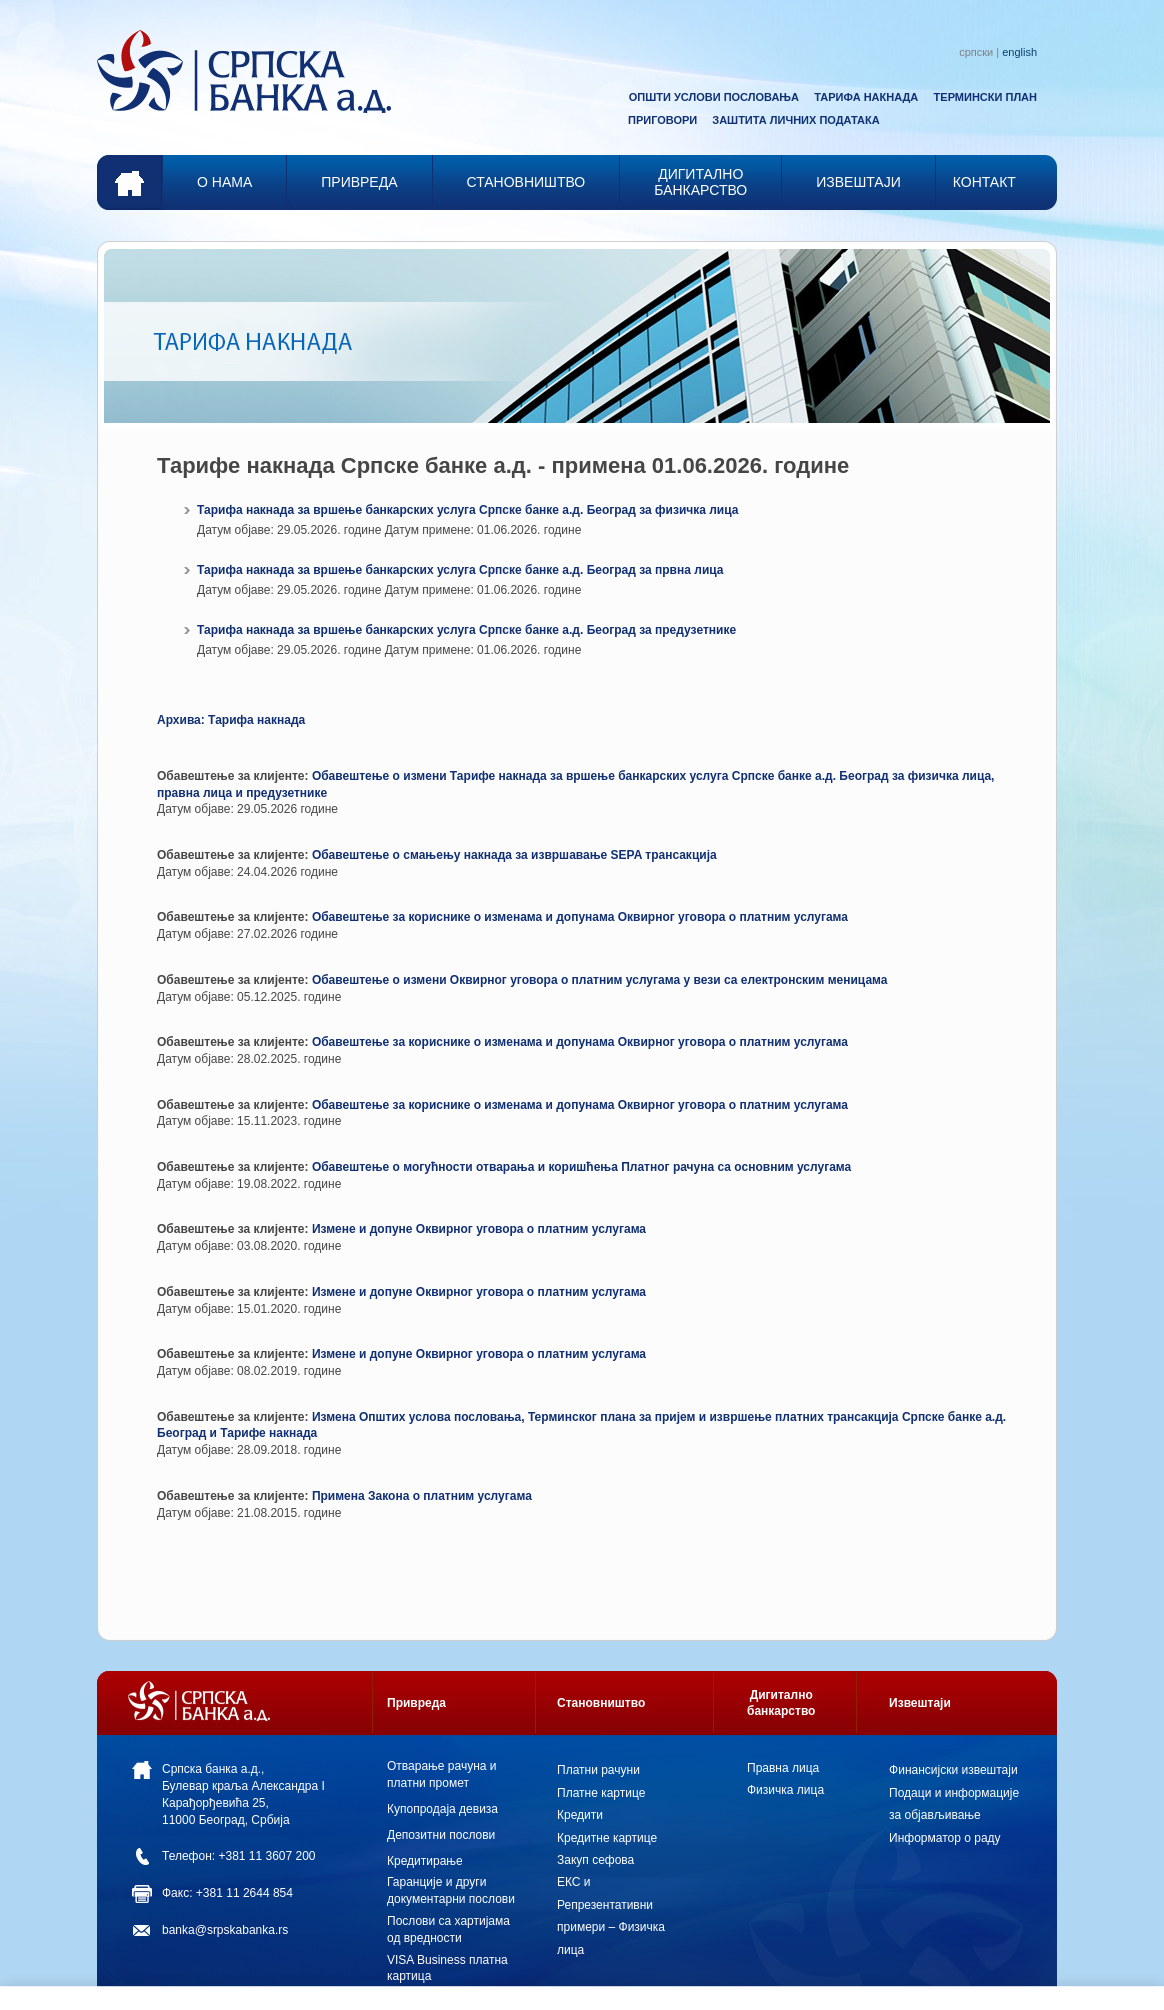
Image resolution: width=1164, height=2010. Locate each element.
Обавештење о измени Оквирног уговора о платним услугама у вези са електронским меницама (600, 980)
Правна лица (783, 1768)
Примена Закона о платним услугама (422, 1496)
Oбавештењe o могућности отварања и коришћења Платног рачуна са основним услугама (581, 1167)
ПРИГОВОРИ (662, 120)
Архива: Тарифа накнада (231, 720)
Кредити (580, 1815)
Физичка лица (785, 1790)
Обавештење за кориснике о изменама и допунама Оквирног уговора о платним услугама (580, 917)
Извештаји (920, 1703)
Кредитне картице (607, 1838)
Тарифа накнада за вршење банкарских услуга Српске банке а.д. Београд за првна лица (460, 570)
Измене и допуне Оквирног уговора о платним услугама (479, 1229)
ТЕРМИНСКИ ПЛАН (985, 97)
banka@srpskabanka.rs (225, 1930)
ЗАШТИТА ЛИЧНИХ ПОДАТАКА (795, 120)
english (1019, 52)
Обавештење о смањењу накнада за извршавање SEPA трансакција (514, 855)
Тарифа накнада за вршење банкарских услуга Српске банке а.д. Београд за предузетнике (466, 630)
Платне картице (601, 1793)
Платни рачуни (598, 1770)
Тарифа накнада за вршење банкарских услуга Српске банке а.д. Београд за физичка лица (467, 510)
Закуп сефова (595, 1860)
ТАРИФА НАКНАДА (866, 97)
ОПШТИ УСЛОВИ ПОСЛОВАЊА (714, 97)
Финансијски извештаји (953, 1770)
